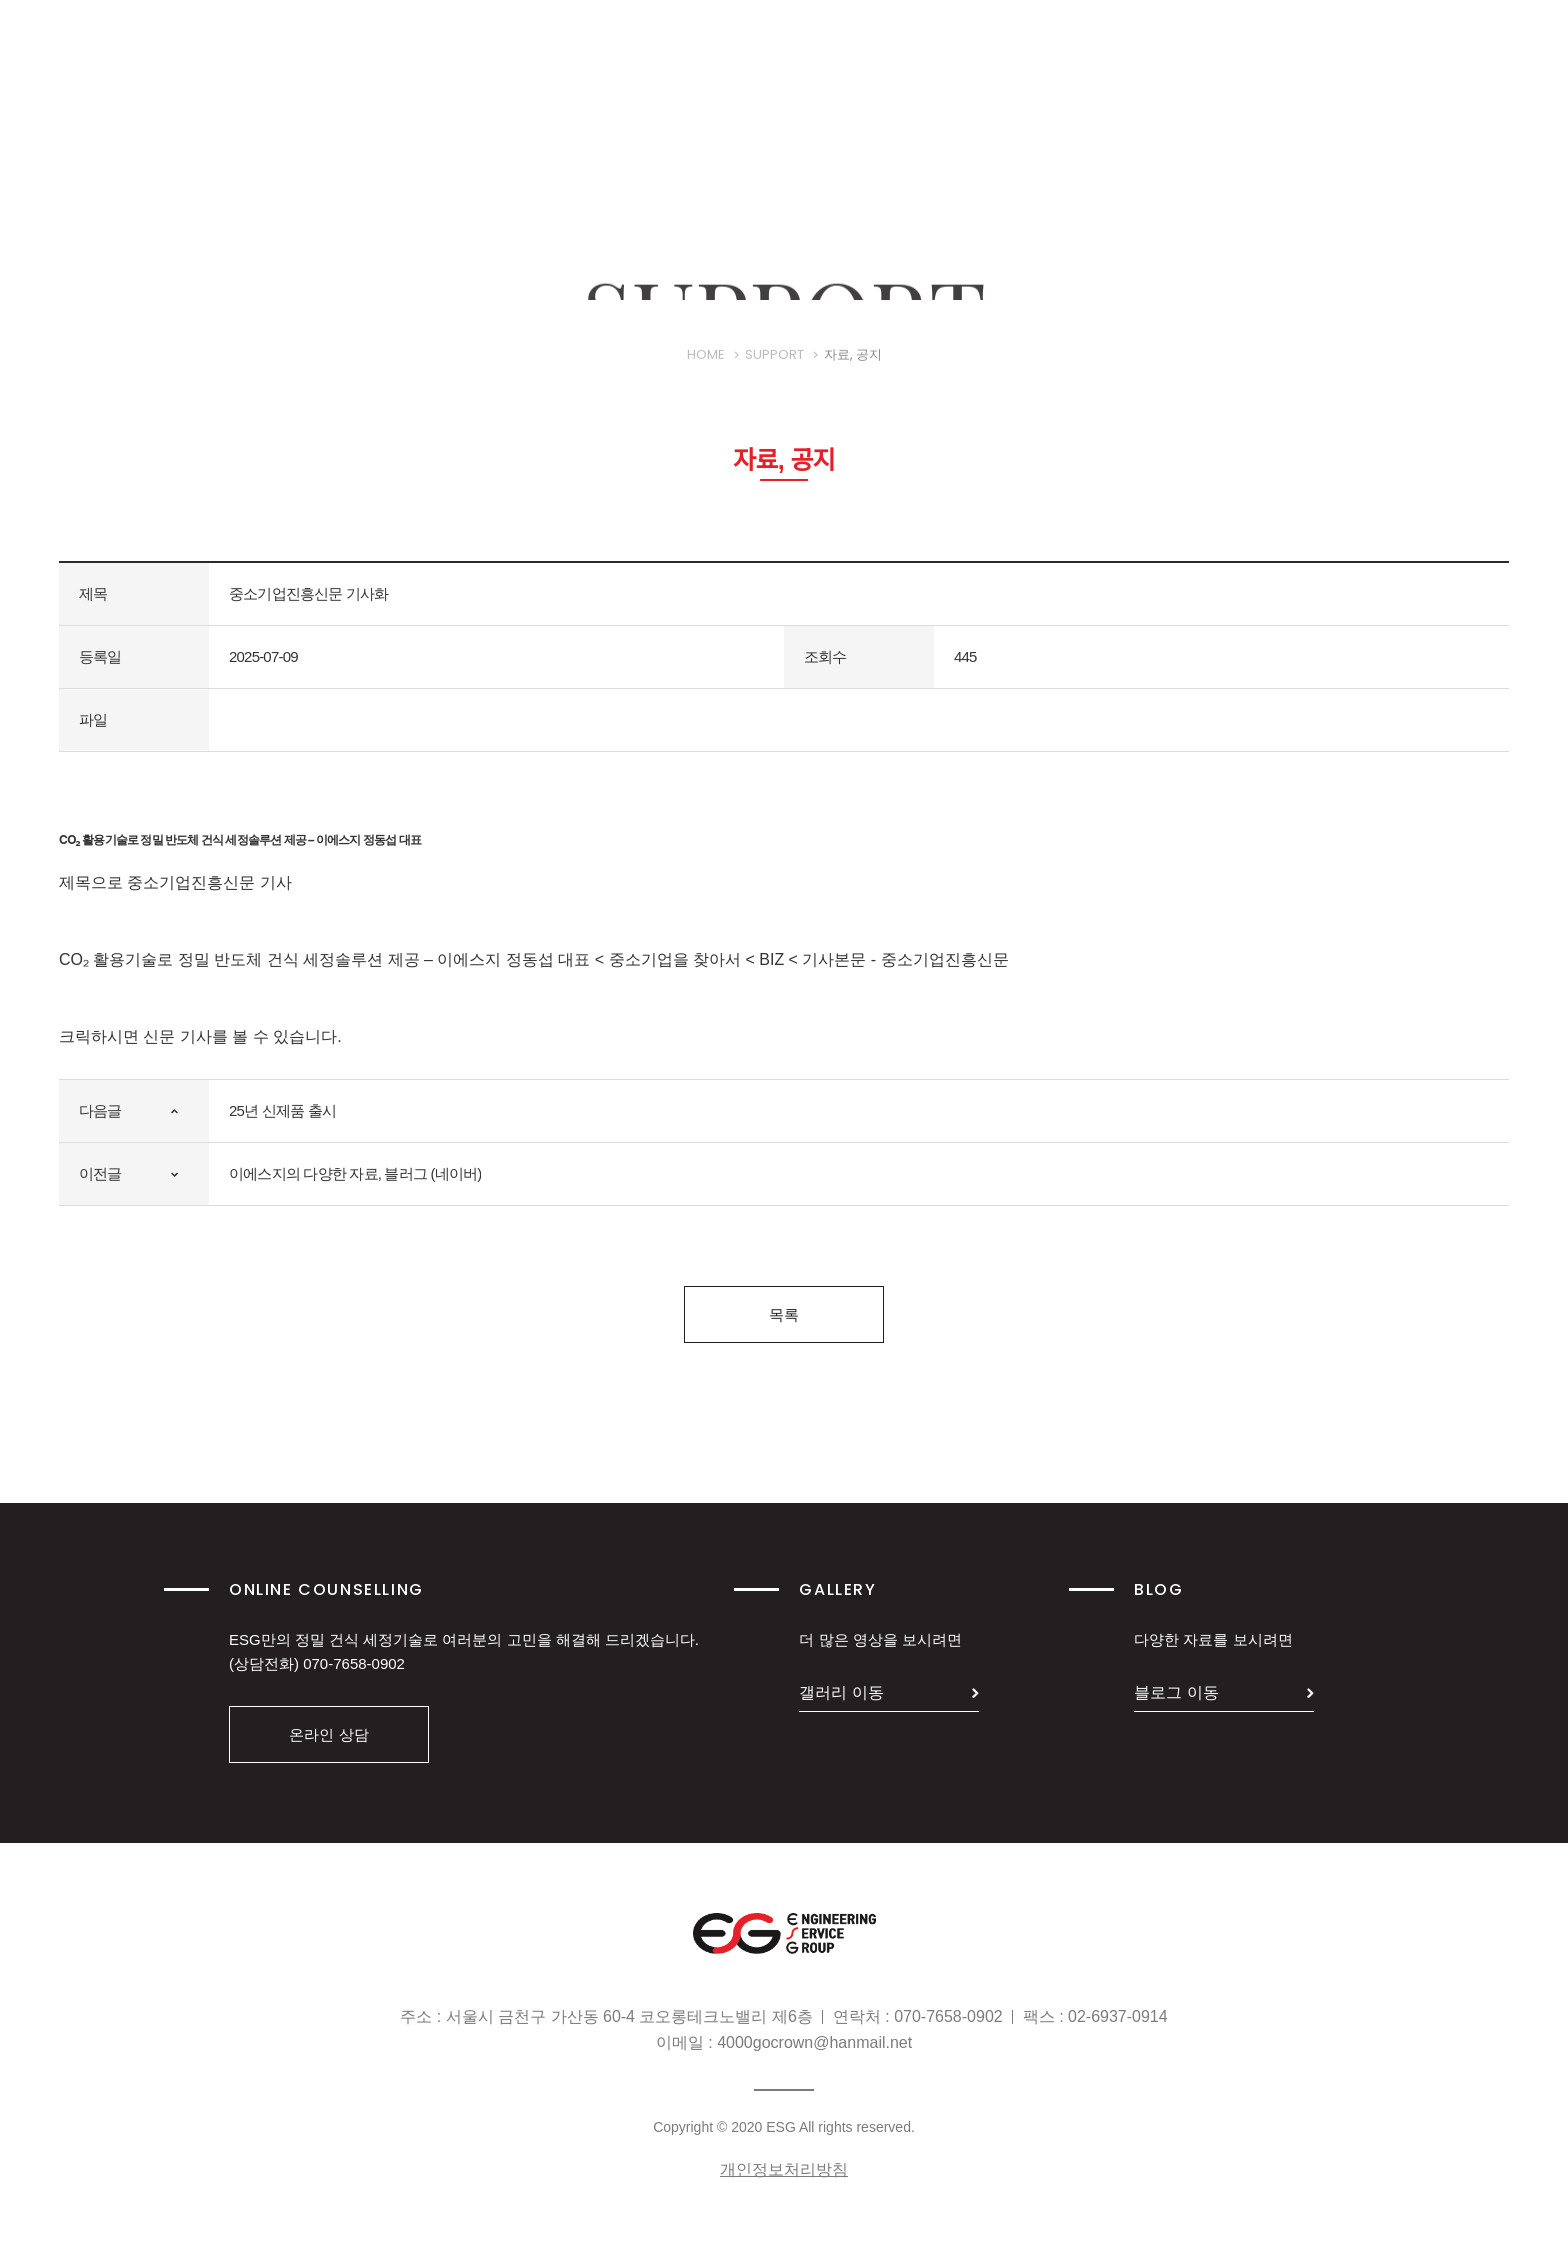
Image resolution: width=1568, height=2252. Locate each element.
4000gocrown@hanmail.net (814, 2042)
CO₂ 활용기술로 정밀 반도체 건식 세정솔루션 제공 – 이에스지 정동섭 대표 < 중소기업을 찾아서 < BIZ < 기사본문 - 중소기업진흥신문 (534, 959)
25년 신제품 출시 (282, 1110)
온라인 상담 (328, 1734)
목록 (784, 1314)
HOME (706, 368)
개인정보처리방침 (784, 2169)
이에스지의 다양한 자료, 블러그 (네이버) (355, 1173)
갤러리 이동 (841, 1692)
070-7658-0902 (354, 1663)
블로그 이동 (1176, 1692)
